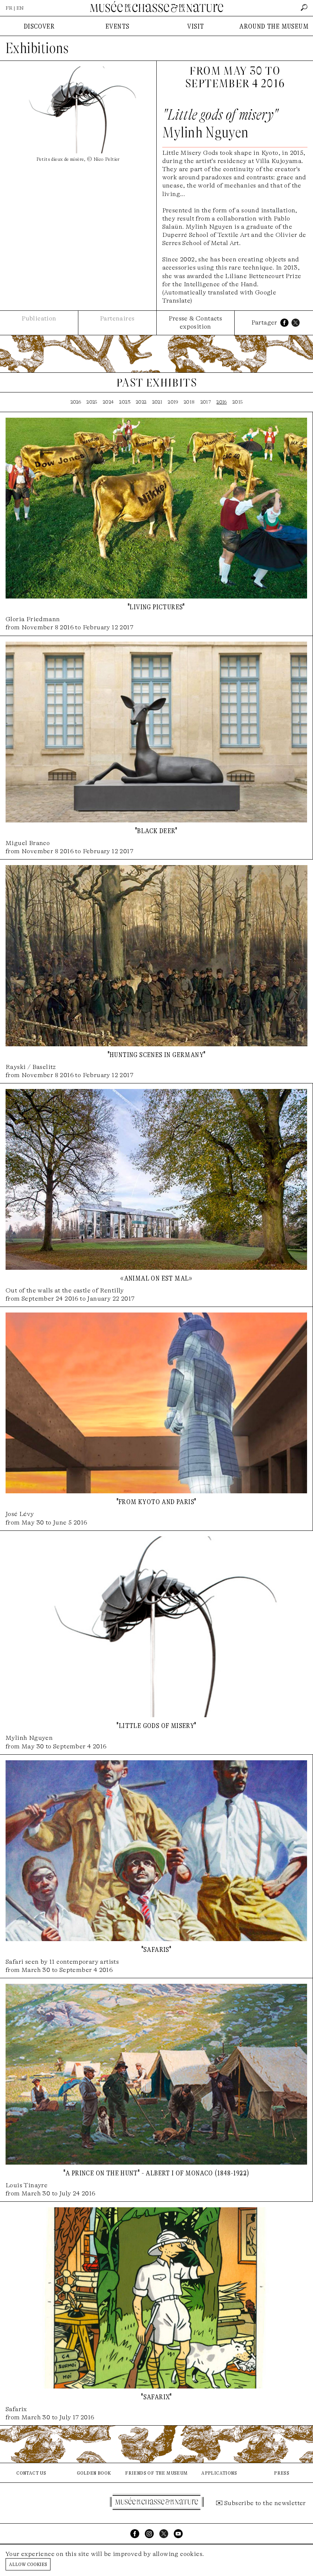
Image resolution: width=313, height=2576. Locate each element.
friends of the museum (156, 2472)
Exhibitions (37, 48)
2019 (173, 402)
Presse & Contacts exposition (195, 322)
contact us (31, 2472)
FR (9, 8)
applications (219, 2472)
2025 (92, 402)
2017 (205, 402)
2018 (189, 402)
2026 (76, 402)
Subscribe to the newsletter (265, 2503)
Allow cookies (28, 2563)
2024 (108, 402)
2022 (141, 402)
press (281, 2472)
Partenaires (117, 318)
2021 (157, 402)
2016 (221, 402)
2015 (237, 402)
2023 (124, 402)
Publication (39, 318)
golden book (94, 2472)
